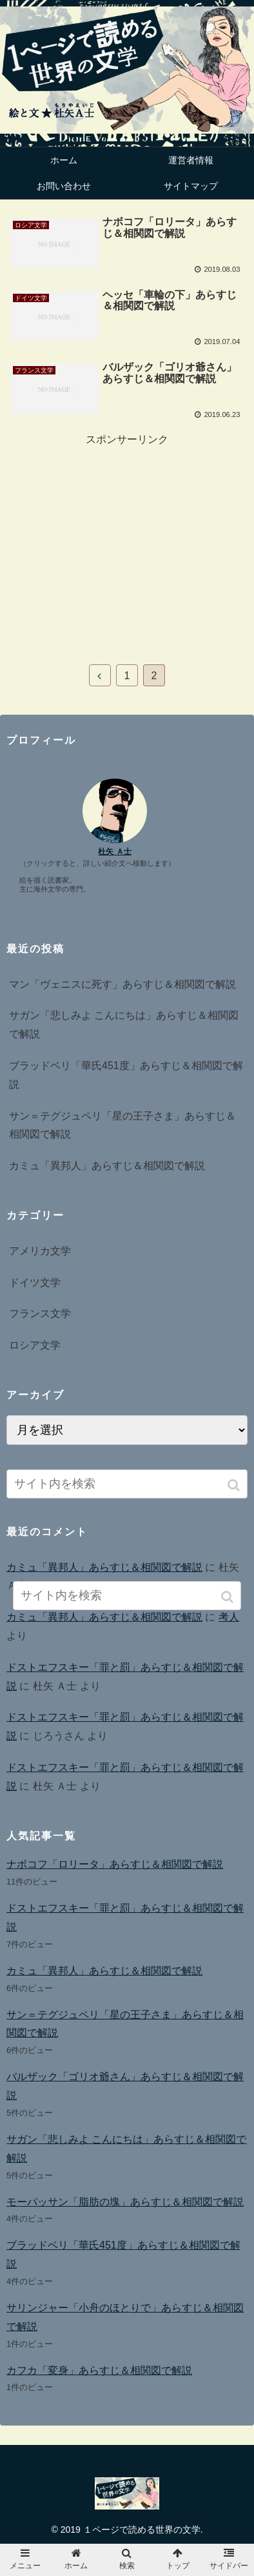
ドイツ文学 (35, 1282)
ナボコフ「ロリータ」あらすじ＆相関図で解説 (114, 1864)
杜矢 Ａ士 (114, 851)
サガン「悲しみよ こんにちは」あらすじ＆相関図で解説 (124, 1024)
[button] (235, 1485)
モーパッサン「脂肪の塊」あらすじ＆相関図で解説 (125, 2201)
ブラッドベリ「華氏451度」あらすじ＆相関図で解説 (126, 1075)
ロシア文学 (35, 1345)
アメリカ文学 (40, 1250)
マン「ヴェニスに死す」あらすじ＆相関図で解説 (122, 984)
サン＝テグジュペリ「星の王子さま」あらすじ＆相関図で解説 (122, 1125)
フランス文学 (40, 1313)
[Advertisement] (127, 539)
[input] (127, 1483)
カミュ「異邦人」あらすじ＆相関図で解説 (107, 1165)
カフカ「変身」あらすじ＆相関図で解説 (99, 2370)
